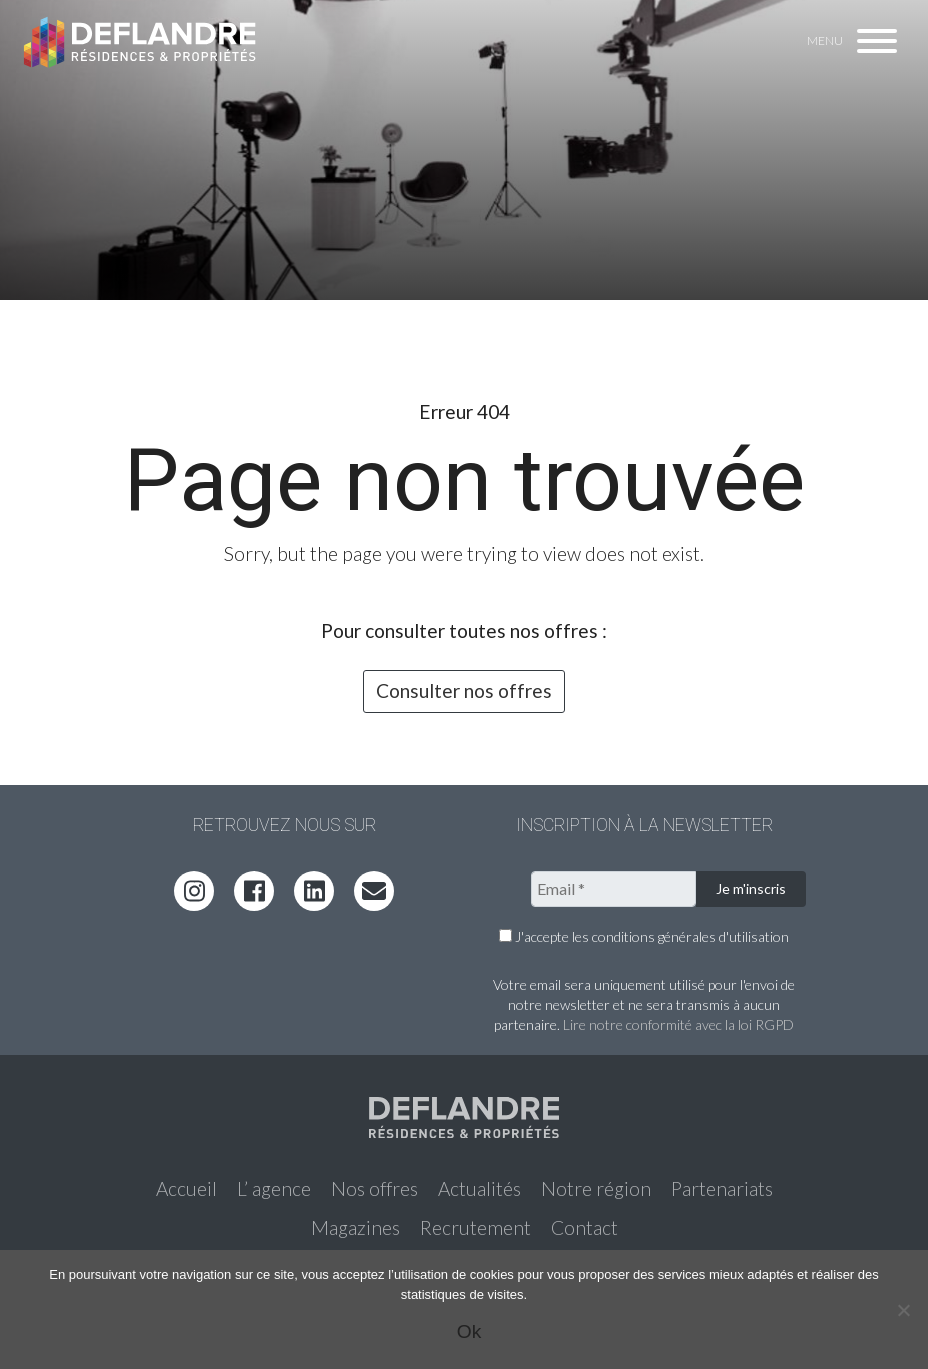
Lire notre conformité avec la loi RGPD (678, 1024)
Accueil (186, 1188)
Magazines (355, 1227)
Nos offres (374, 1188)
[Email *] (613, 889)
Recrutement (475, 1227)
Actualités (479, 1188)
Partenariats (722, 1188)
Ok (469, 1331)
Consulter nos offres (464, 690)
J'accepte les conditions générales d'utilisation (644, 936)
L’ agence (274, 1188)
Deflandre (141, 42)
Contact (584, 1227)
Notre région (596, 1188)
